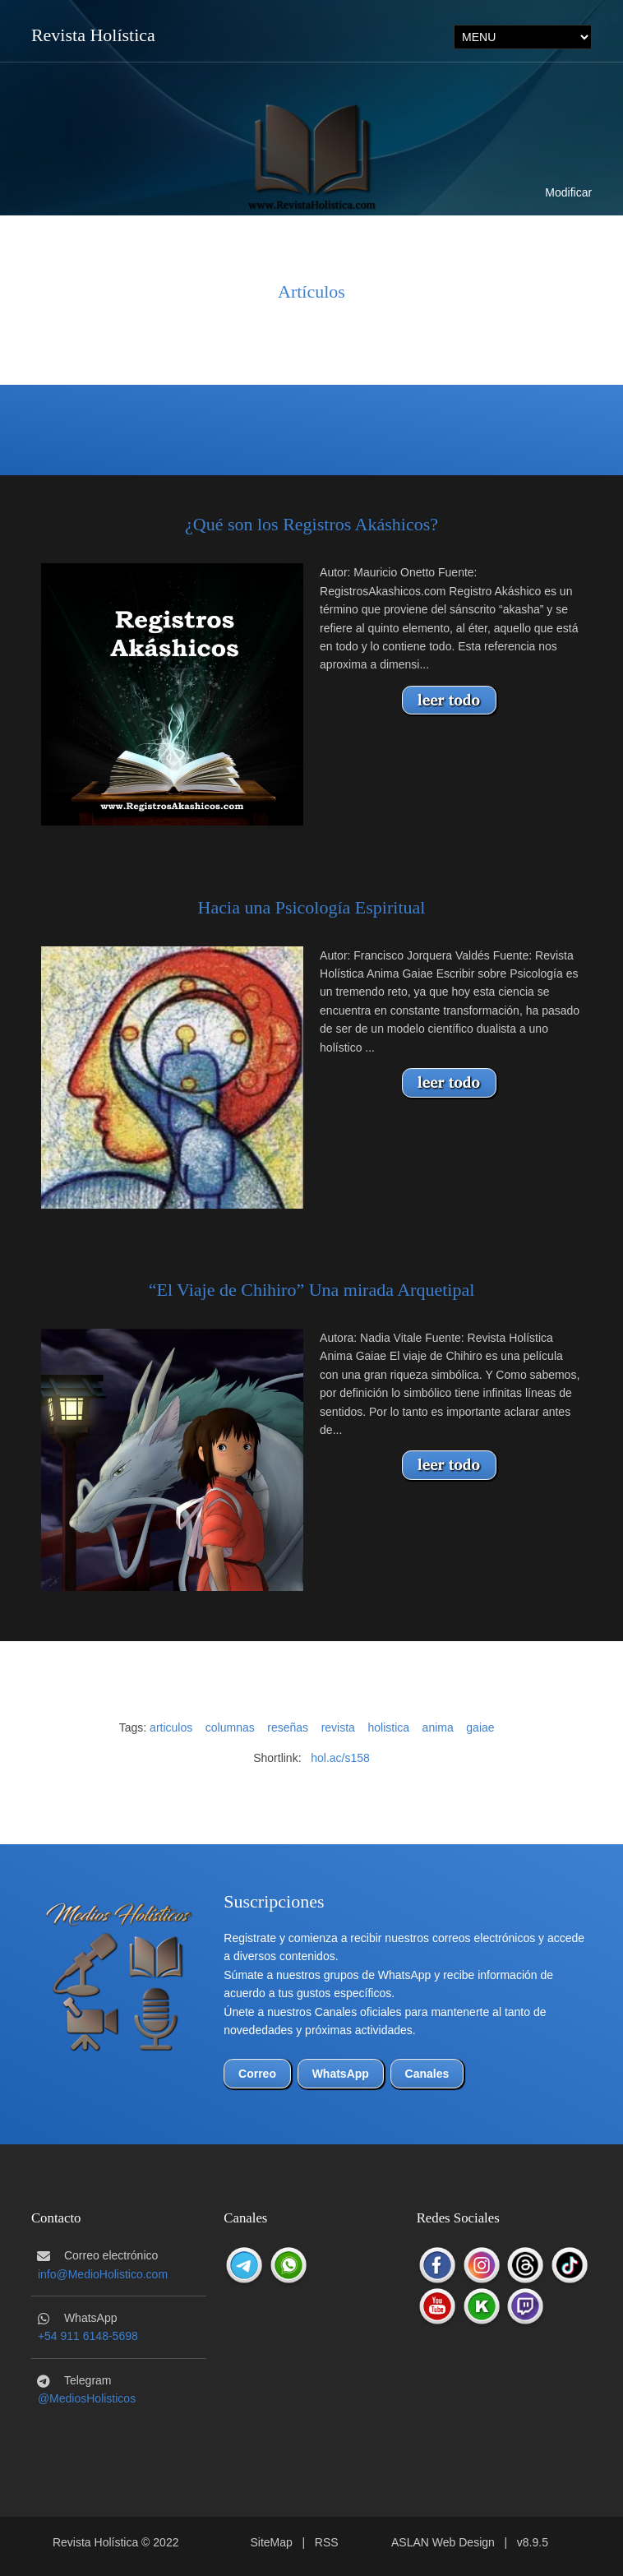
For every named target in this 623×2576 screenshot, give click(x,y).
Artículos (311, 291)
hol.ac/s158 (340, 1757)
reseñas (287, 1727)
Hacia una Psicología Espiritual (312, 907)
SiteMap (271, 2542)
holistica (388, 1727)
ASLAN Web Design (443, 2542)
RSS (327, 2542)
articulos (171, 1727)
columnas (230, 1727)
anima (438, 1727)
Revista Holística (93, 35)
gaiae (480, 1727)
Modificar (568, 192)
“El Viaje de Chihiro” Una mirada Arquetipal (312, 1289)
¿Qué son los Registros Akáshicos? (311, 524)
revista (338, 1727)
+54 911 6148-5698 (88, 2335)
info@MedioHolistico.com (103, 2274)
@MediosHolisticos (87, 2398)
